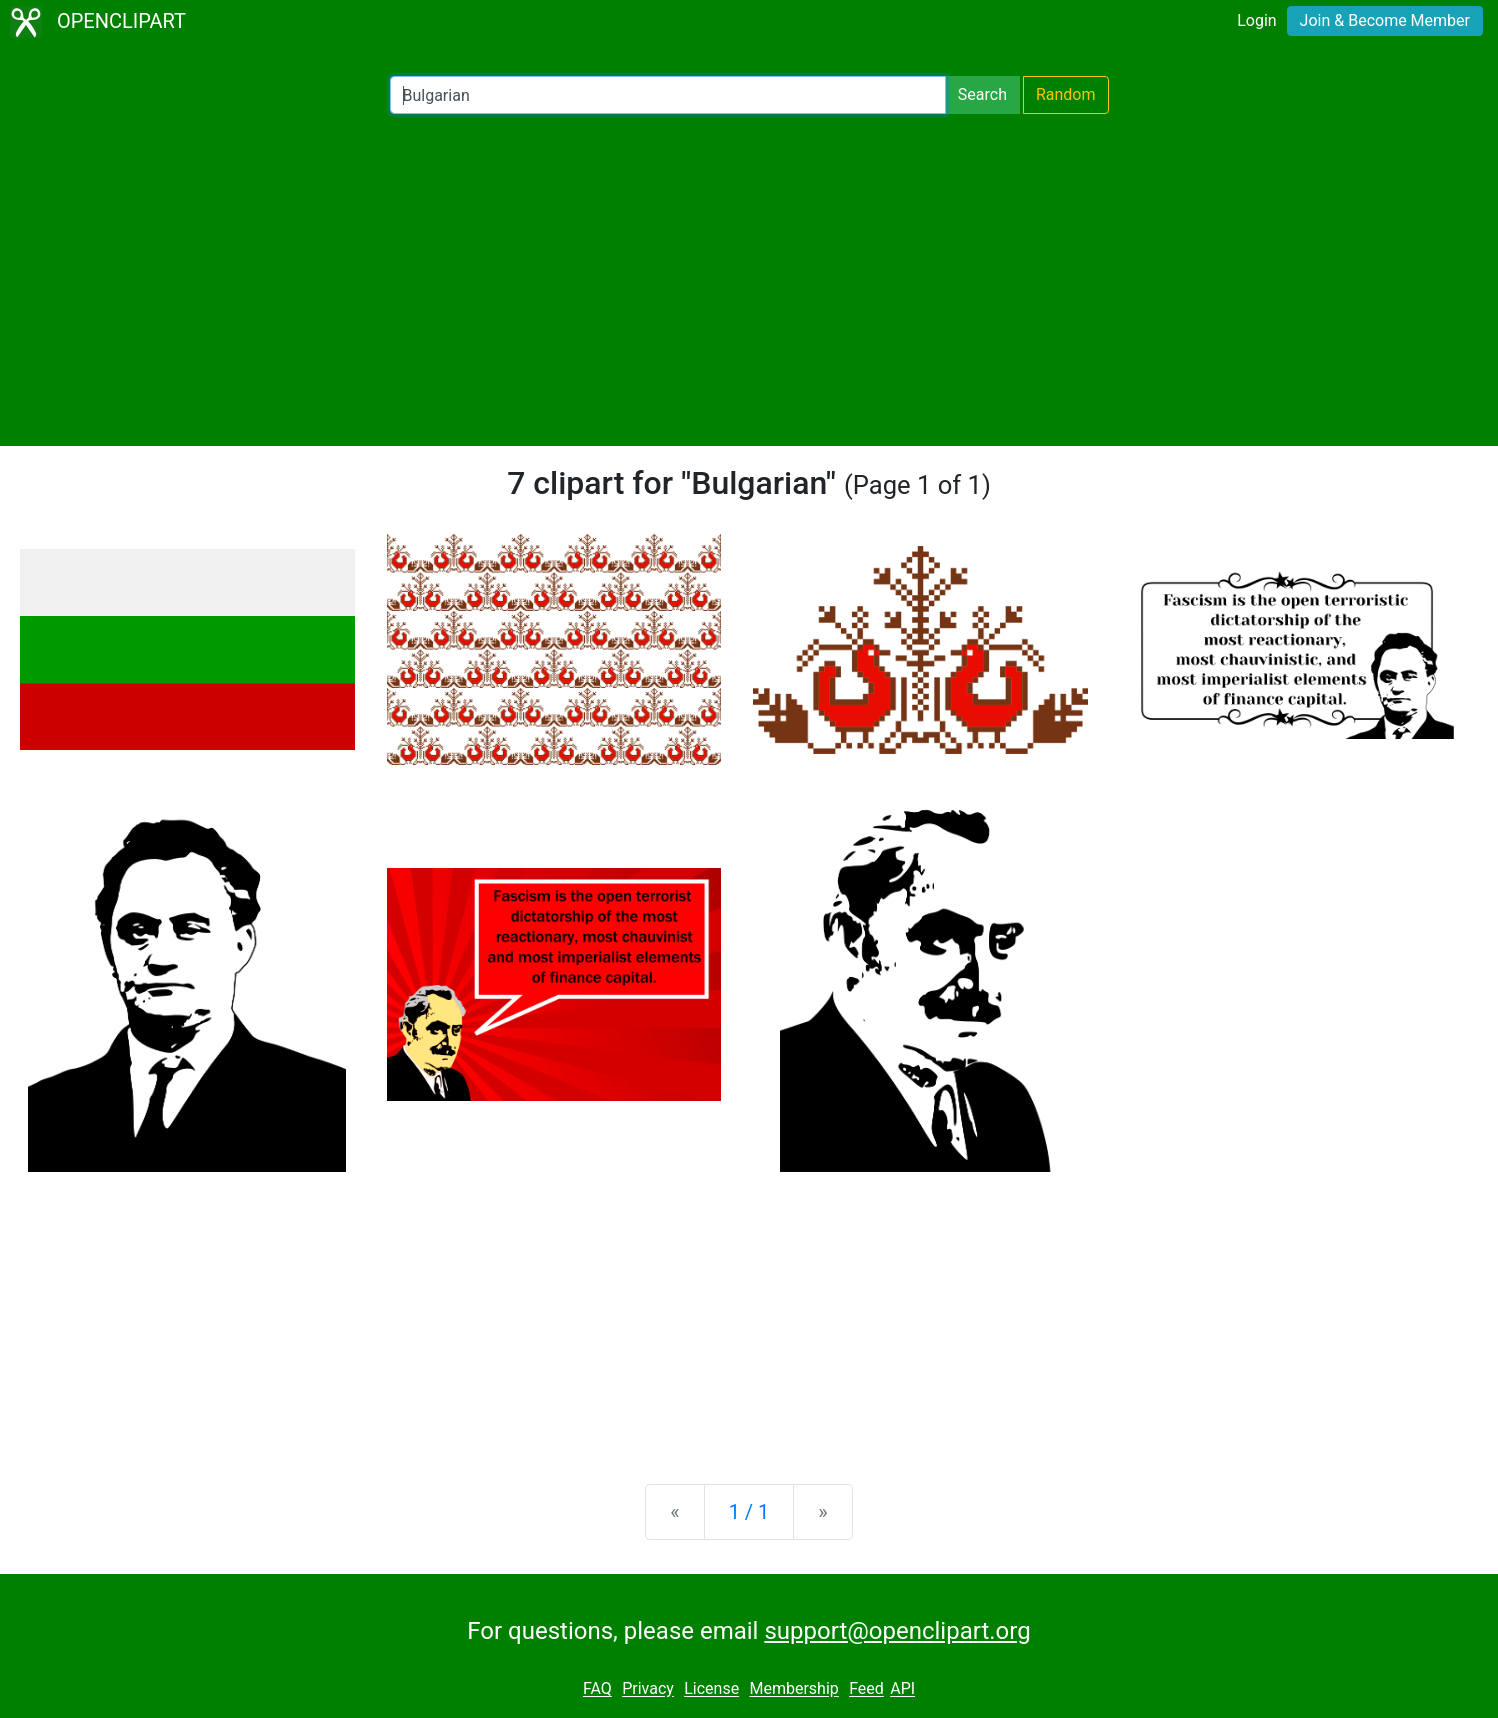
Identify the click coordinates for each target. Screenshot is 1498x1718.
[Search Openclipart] (668, 95)
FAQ (597, 1689)
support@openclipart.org (897, 1631)
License (711, 1689)
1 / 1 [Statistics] (749, 1512)
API (902, 1689)
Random (1066, 94)
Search (982, 94)
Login (1256, 20)
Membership (793, 1689)
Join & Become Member (1385, 20)
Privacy (648, 1689)
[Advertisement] (749, 280)
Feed (866, 1689)
